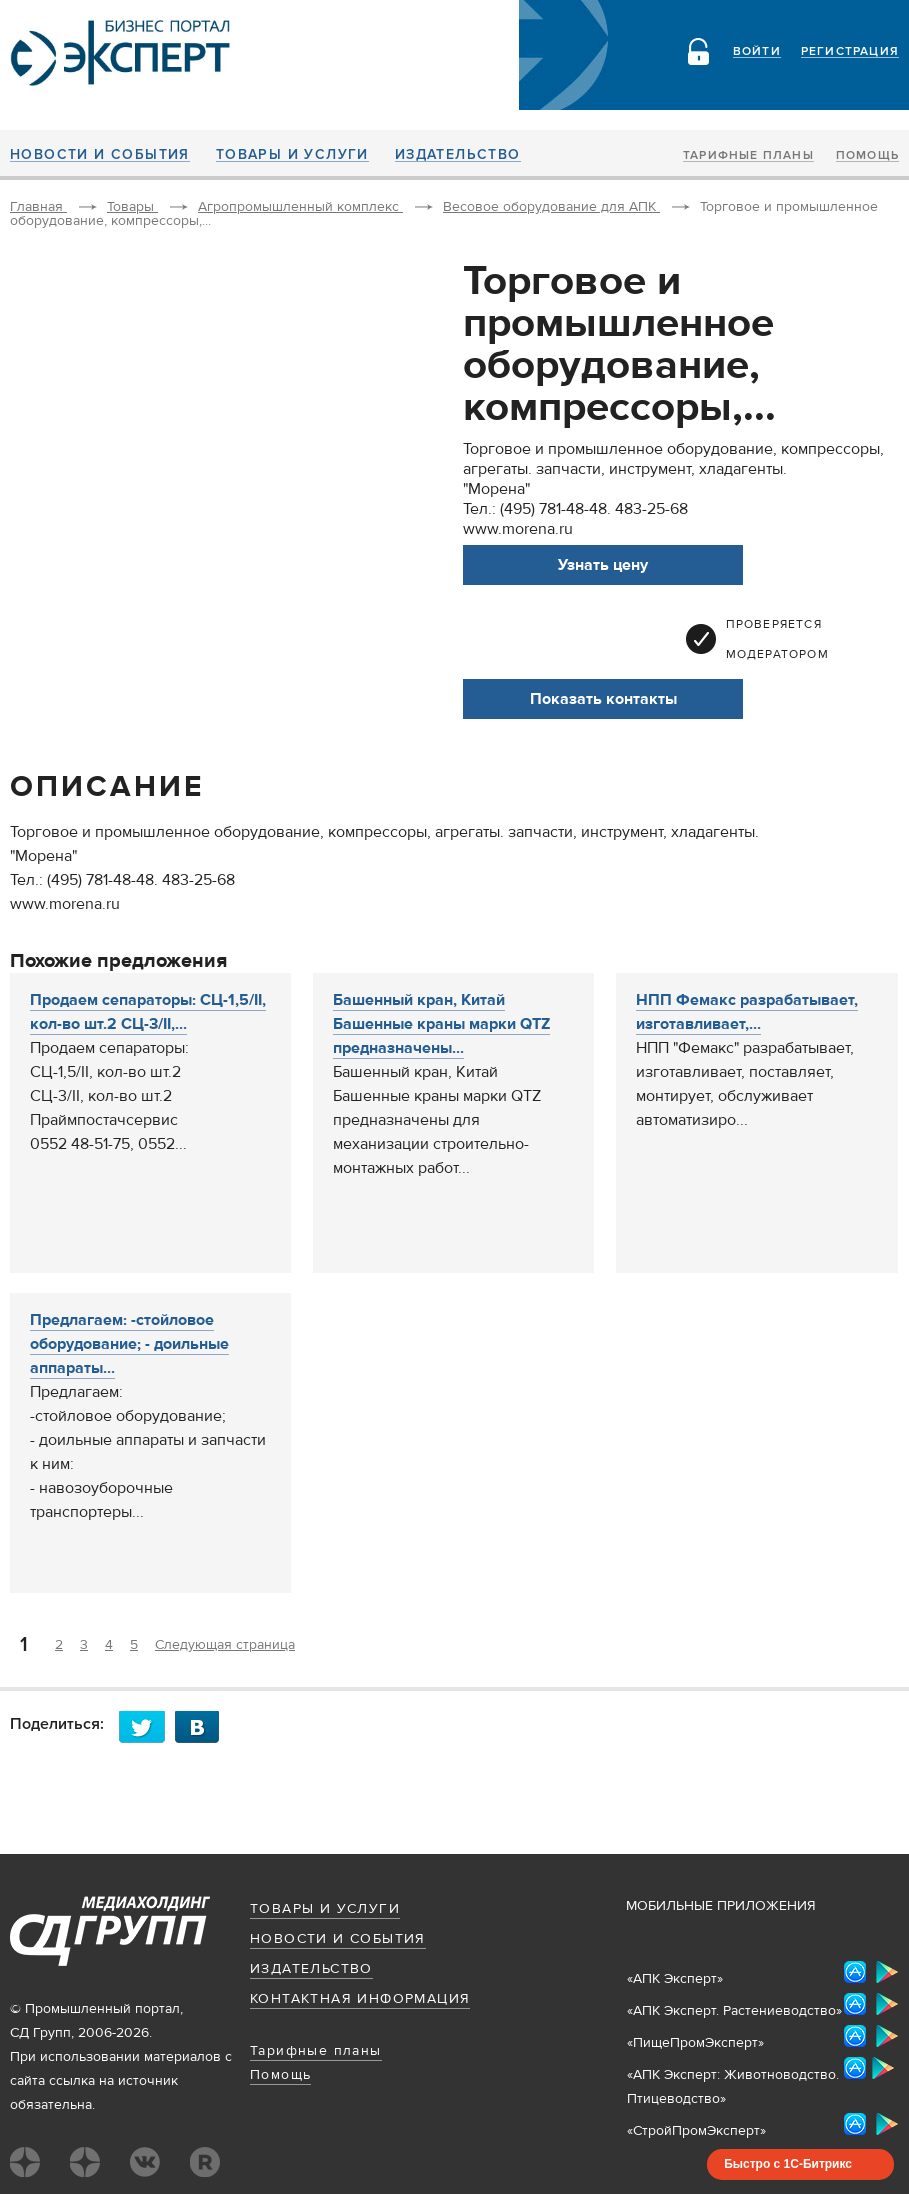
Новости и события (100, 155)
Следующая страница (225, 1645)
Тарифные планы (748, 156)
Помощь (867, 156)
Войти (757, 52)
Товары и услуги (292, 155)
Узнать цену (603, 565)
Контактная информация (360, 1999)
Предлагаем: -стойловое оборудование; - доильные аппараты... (129, 1344)
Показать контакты (603, 699)
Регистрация (850, 52)
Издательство (458, 155)
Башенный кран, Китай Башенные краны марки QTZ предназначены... (441, 1024)
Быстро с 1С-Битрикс (788, 2164)
